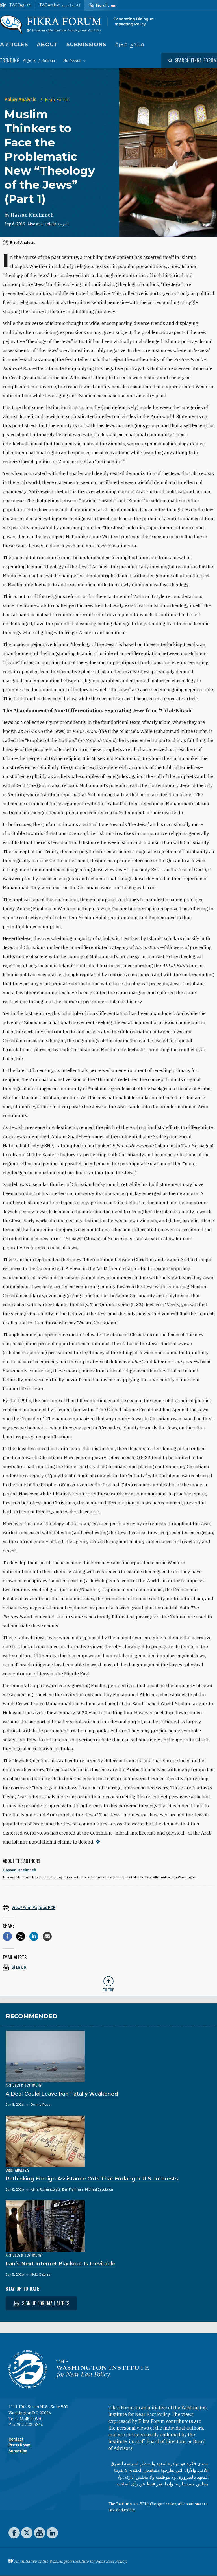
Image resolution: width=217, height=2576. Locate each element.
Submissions (86, 44)
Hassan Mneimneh (32, 215)
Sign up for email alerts (41, 2303)
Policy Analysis (21, 99)
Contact (15, 2439)
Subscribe (17, 2451)
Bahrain (48, 60)
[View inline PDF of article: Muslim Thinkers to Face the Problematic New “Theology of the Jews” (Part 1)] (108, 1907)
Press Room (19, 2445)
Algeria (30, 60)
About (47, 44)
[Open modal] (192, 60)
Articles (14, 44)
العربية (63, 224)
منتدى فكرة (129, 44)
